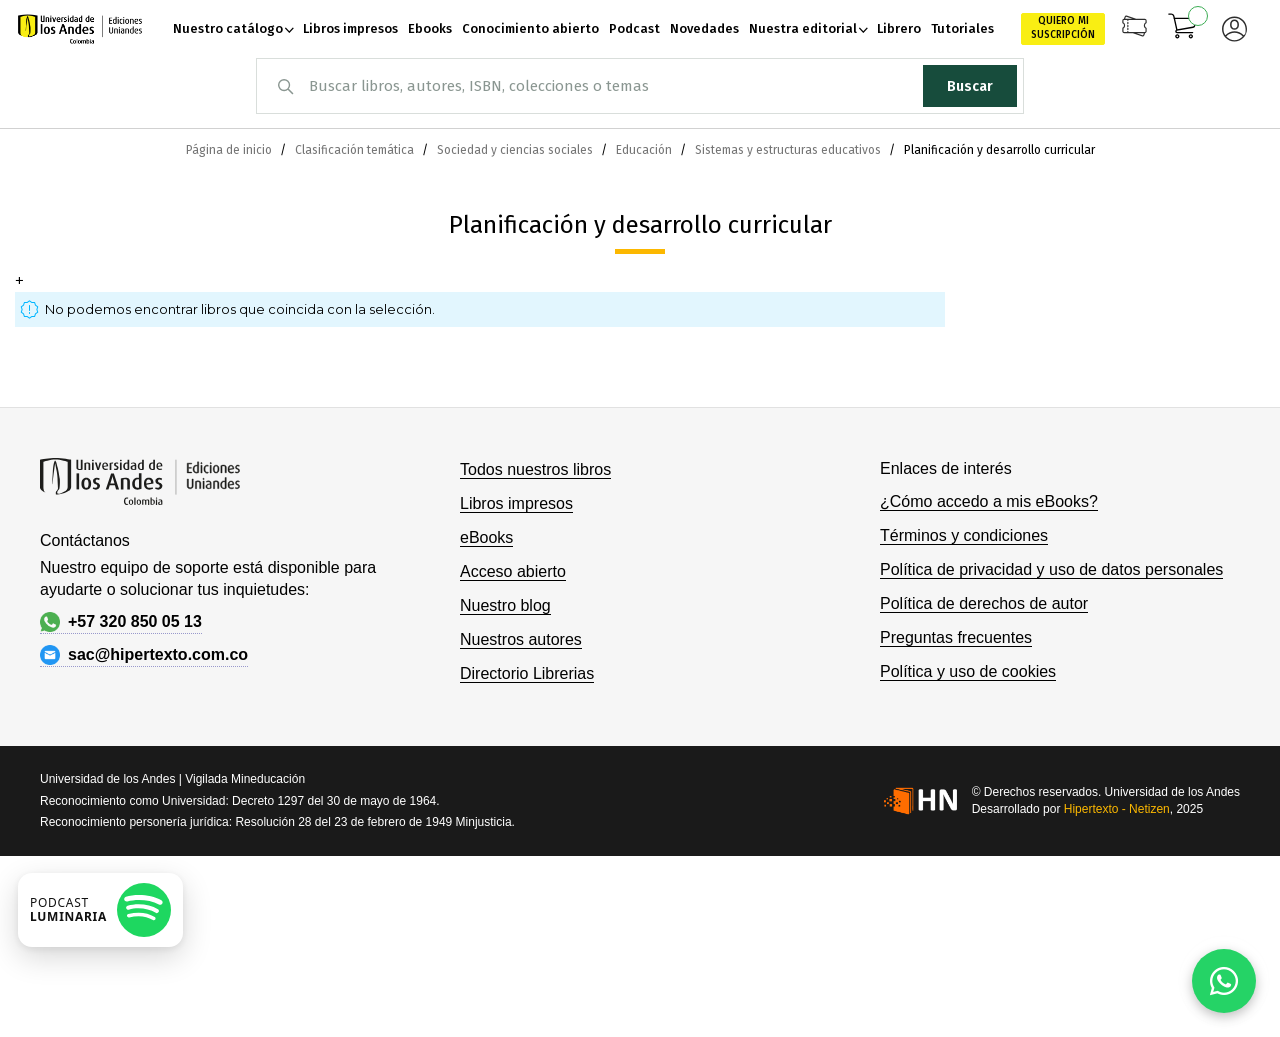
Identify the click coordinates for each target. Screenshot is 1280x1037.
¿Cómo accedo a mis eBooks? (989, 501)
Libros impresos (516, 503)
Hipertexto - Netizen (1117, 809)
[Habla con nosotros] (1224, 981)
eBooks (486, 537)
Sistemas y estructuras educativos (789, 150)
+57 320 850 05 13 (121, 622)
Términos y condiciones (964, 535)
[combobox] (640, 86)
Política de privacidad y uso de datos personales (1051, 569)
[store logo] (80, 29)
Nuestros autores (521, 639)
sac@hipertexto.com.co (144, 655)
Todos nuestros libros (535, 469)
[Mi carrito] (1183, 29)
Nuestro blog (505, 605)
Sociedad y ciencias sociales (516, 150)
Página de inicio (230, 150)
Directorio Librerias (527, 673)
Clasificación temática (356, 150)
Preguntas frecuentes (956, 637)
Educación (645, 150)
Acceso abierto (513, 571)
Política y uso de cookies (968, 671)
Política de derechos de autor (984, 603)
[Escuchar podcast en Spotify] (100, 910)
